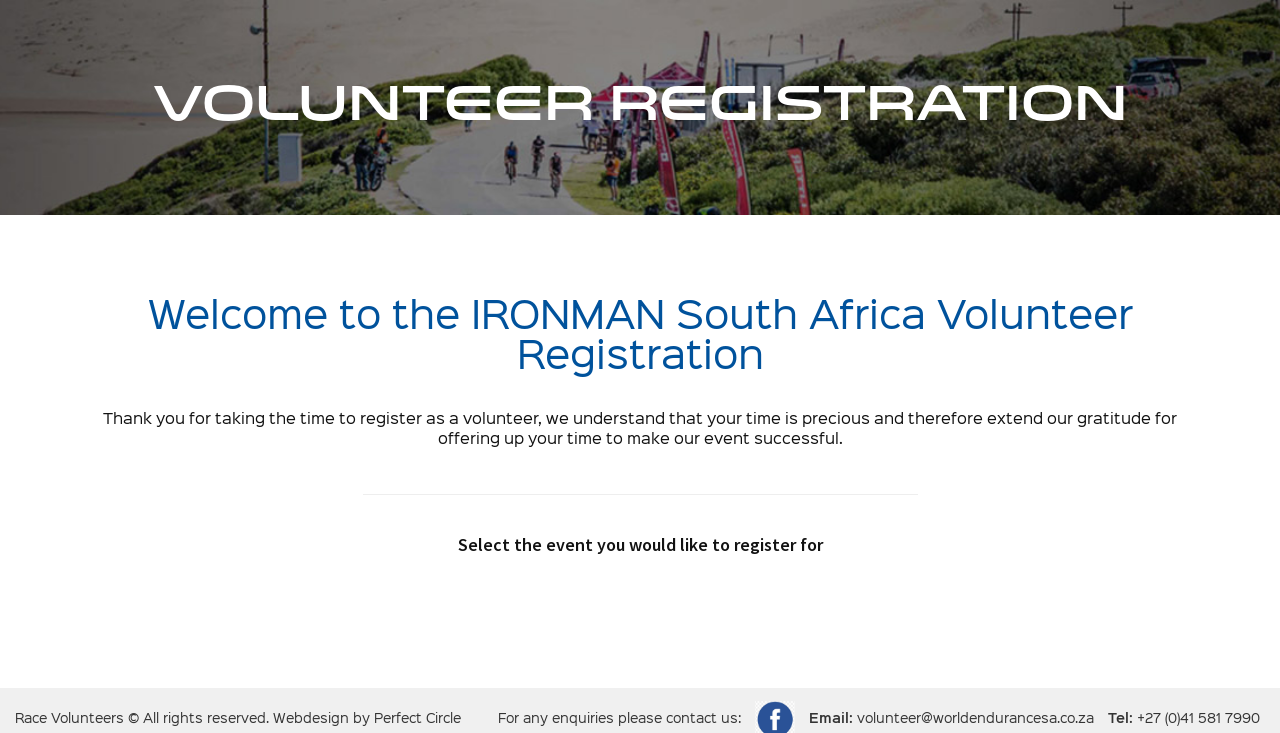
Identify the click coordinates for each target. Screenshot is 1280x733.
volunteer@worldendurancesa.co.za (975, 718)
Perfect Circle (417, 718)
